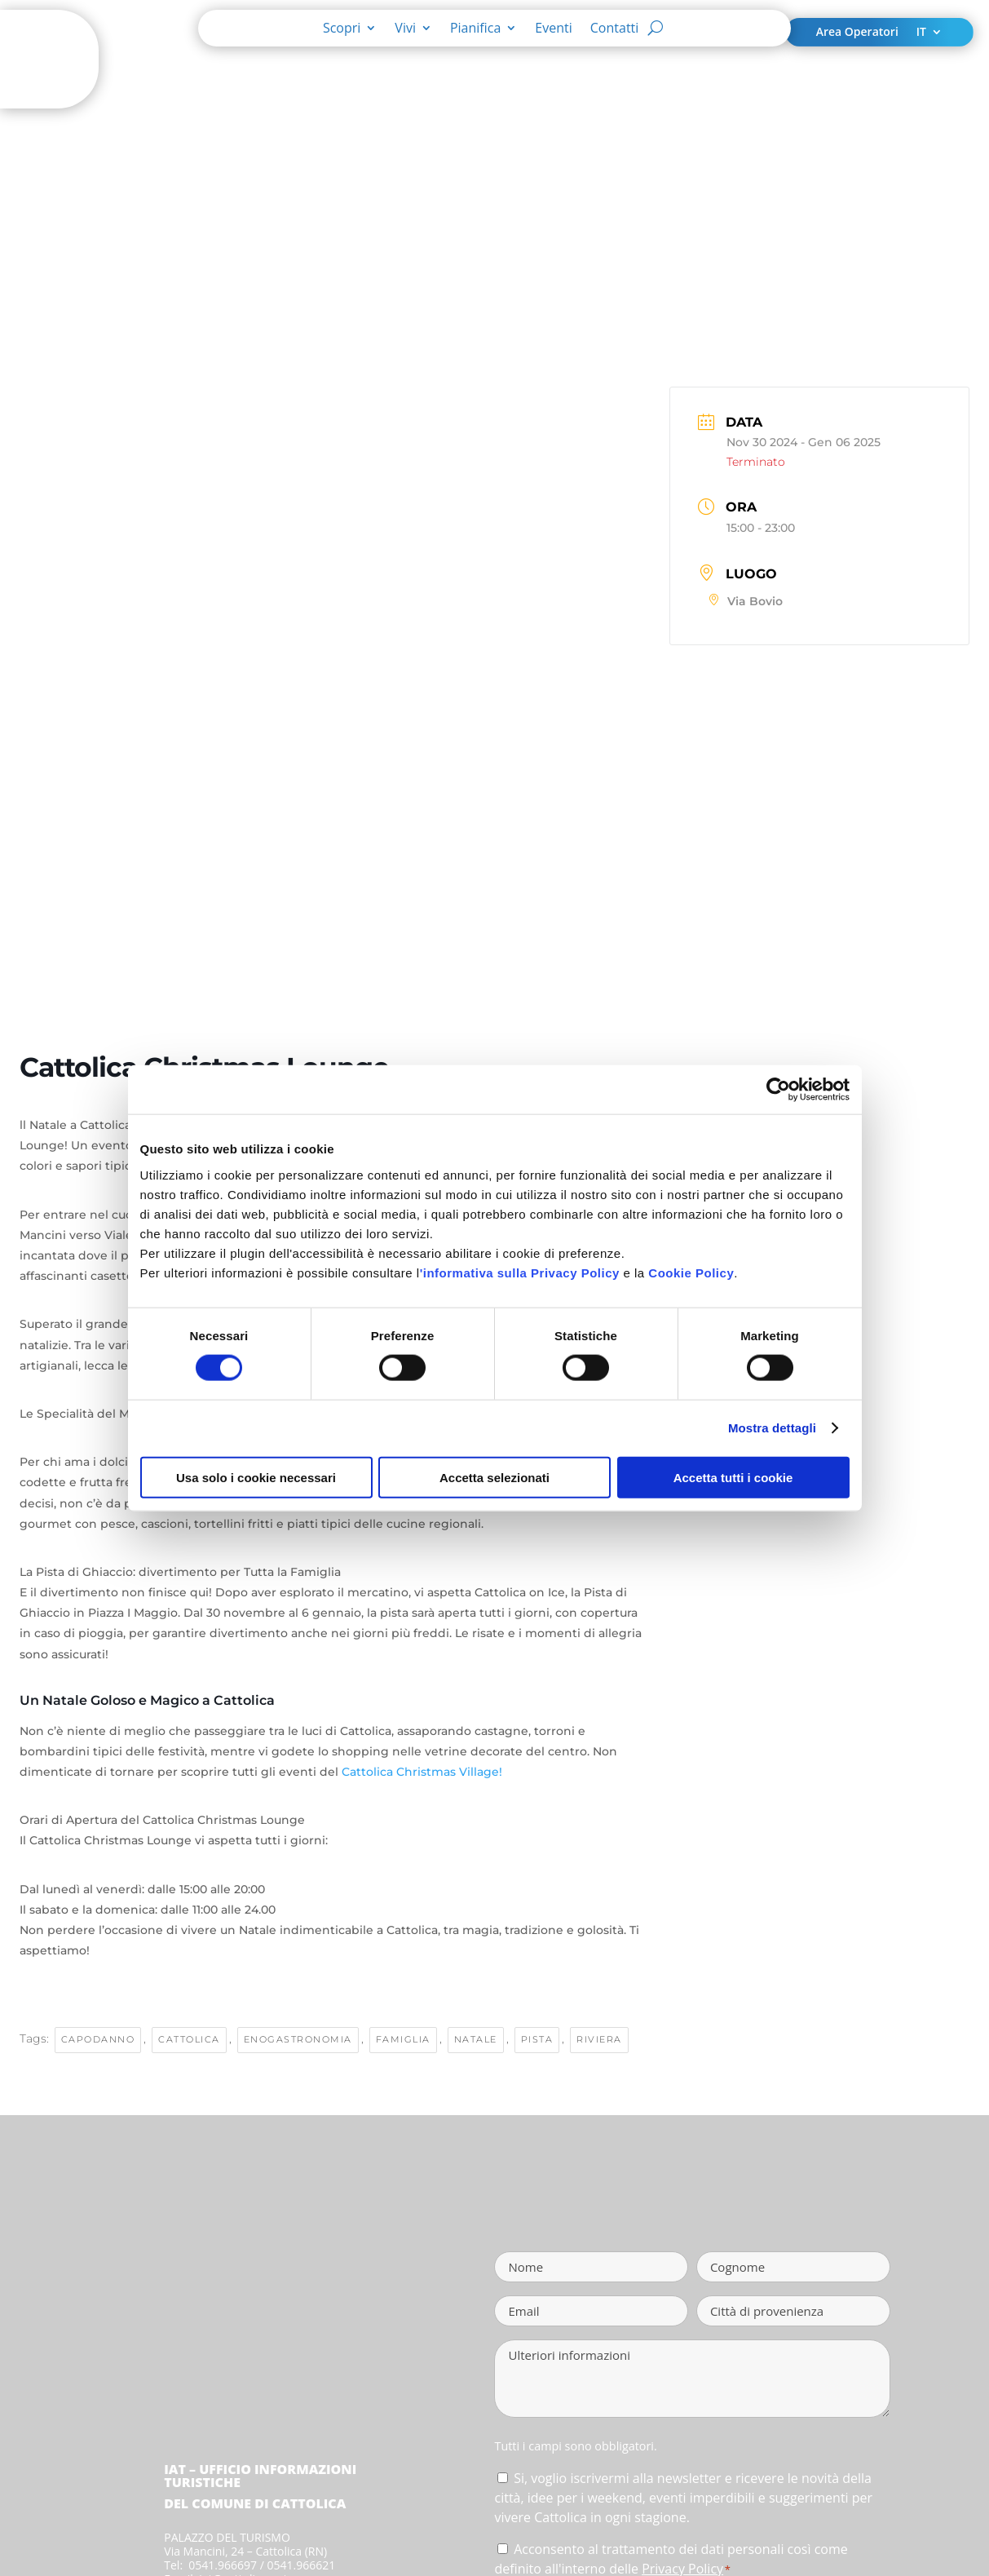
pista (537, 2039)
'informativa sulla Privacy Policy (520, 1272)
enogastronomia (298, 2039)
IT (921, 32)
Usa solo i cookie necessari (256, 1477)
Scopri (341, 29)
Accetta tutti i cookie (733, 1477)
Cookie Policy (691, 1272)
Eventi (553, 29)
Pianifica (475, 29)
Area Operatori (857, 32)
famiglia (403, 2039)
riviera (599, 2039)
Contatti (614, 29)
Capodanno (98, 2039)
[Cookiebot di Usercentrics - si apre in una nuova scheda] (778, 1090)
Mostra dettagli (772, 1428)
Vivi (405, 29)
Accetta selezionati (494, 1477)
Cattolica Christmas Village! (422, 1771)
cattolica (189, 2039)
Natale (475, 2039)
